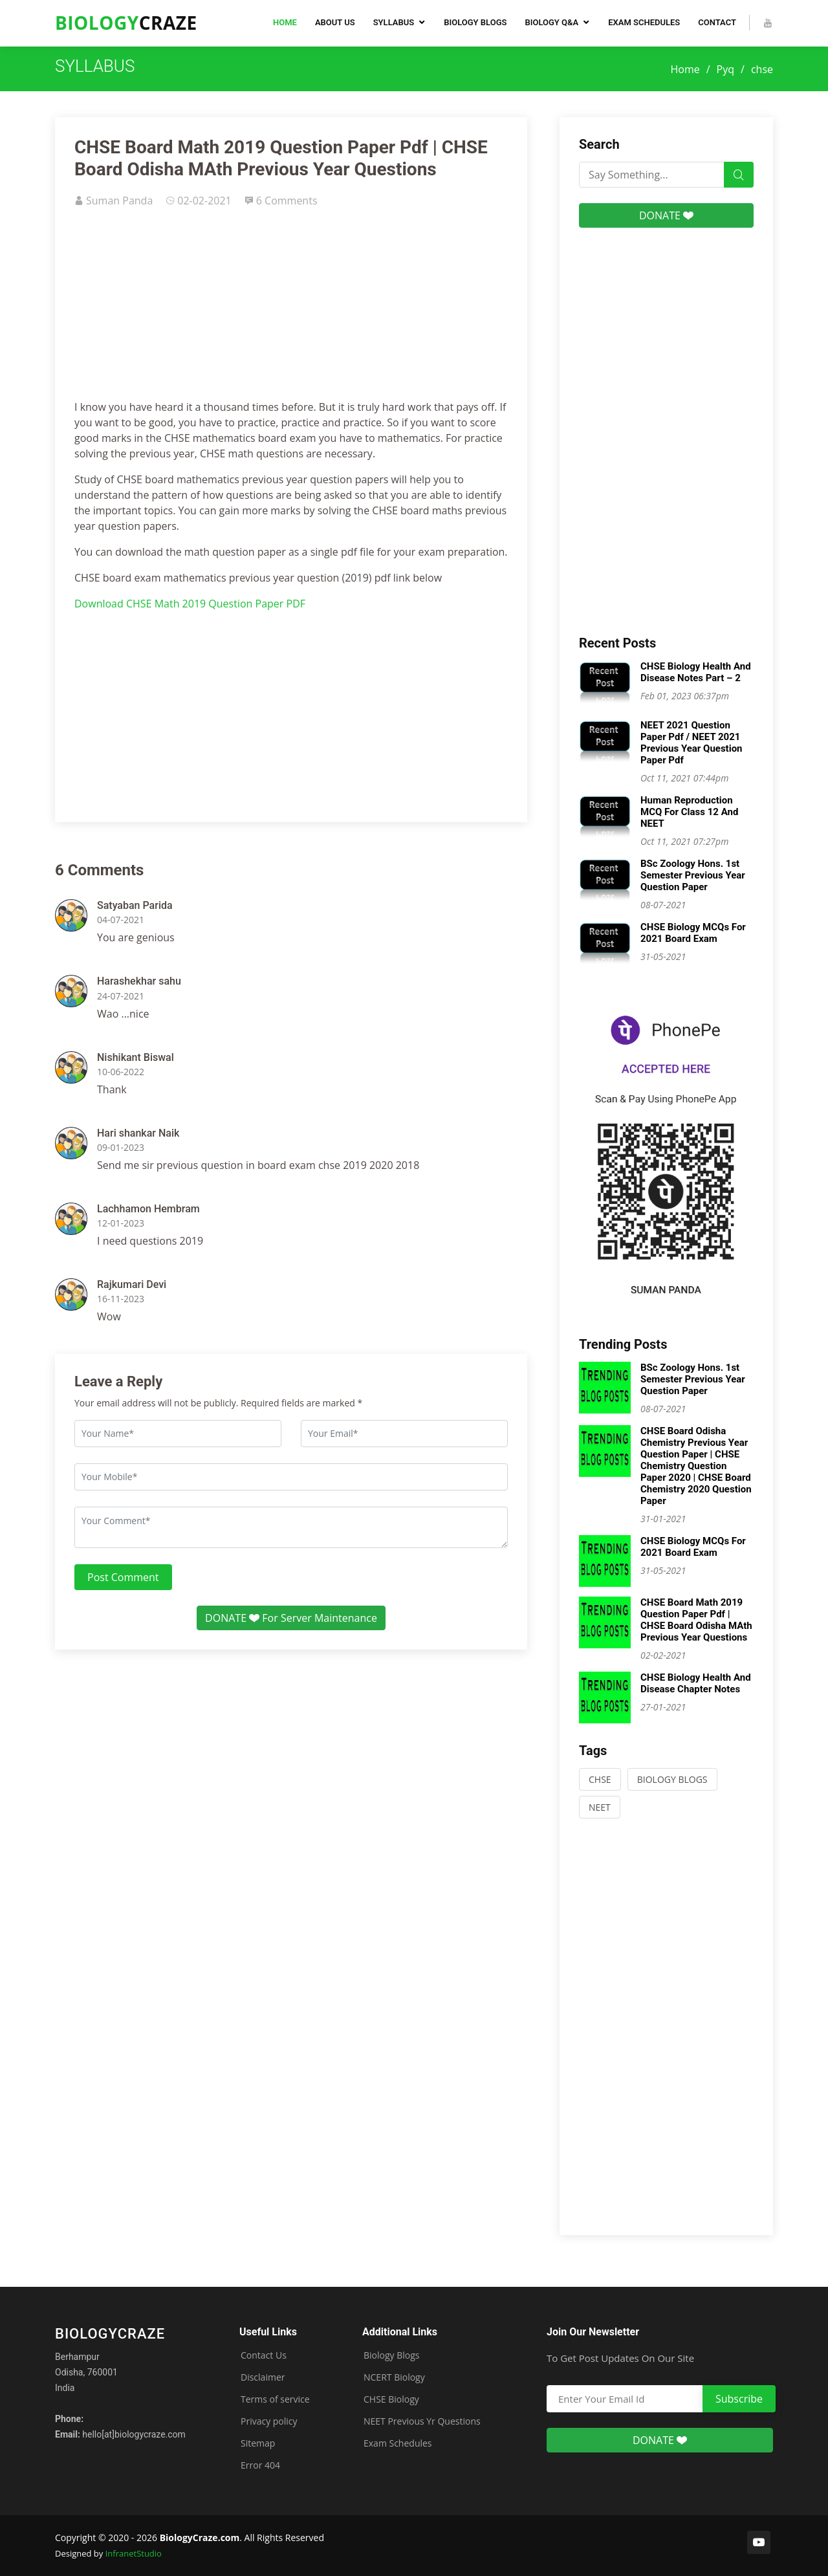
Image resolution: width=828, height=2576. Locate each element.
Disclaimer (263, 2377)
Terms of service (275, 2399)
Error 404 (260, 2465)
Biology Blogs (475, 22)
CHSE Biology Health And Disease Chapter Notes (695, 1683)
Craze (126, 22)
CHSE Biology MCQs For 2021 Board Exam (693, 932)
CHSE (600, 1779)
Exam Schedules (644, 22)
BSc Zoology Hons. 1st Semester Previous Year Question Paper (692, 875)
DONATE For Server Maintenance (291, 1618)
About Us (335, 22)
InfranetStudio (133, 2553)
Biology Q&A (551, 22)
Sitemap (258, 2443)
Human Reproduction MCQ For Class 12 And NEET (689, 811)
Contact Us (264, 2355)
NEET (600, 1807)
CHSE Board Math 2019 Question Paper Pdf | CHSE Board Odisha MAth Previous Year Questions (696, 1620)
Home (285, 22)
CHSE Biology (391, 2399)
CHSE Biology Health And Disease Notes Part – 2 (695, 672)
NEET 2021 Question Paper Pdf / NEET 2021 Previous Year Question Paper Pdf (691, 742)
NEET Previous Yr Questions (422, 2421)
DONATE (666, 215)
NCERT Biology (394, 2377)
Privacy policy (269, 2421)
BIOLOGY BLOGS (672, 1779)
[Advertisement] (291, 308)
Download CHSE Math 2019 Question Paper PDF (189, 603)
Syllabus (394, 22)
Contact (717, 22)
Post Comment (123, 1577)
